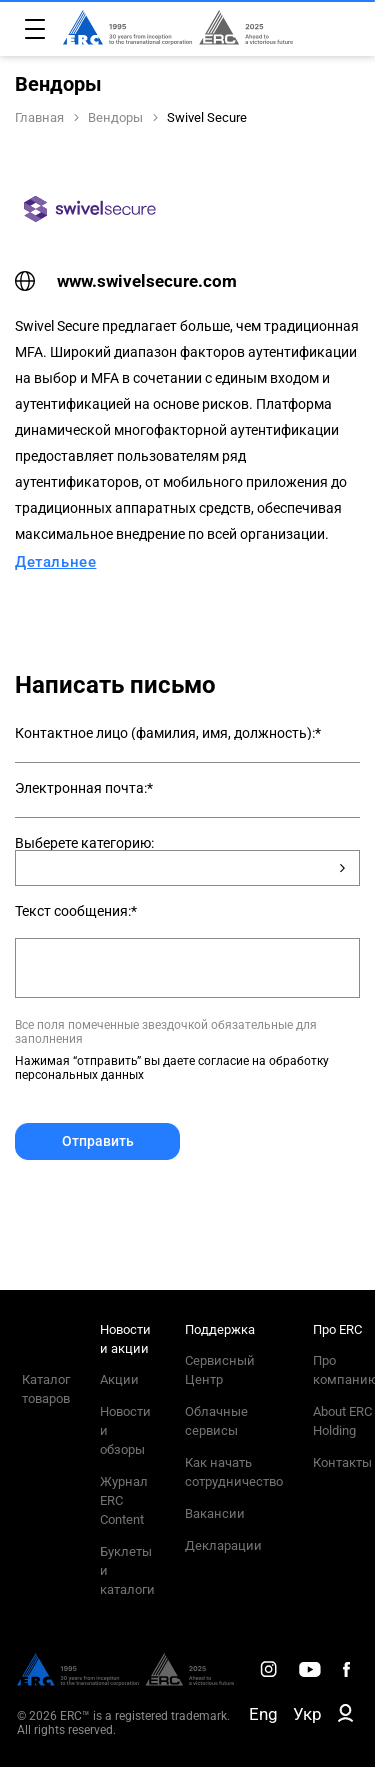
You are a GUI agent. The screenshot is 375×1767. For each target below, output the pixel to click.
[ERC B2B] (345, 1717)
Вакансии (215, 1513)
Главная (39, 117)
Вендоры (115, 117)
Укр (307, 1714)
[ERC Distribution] (125, 1681)
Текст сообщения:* (76, 911)
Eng (263, 1714)
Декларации (223, 1545)
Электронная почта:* (84, 788)
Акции (119, 1379)
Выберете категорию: (84, 843)
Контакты (342, 1462)
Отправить (98, 1141)
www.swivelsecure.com (126, 281)
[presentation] (167, 1209)
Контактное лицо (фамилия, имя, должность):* (168, 733)
